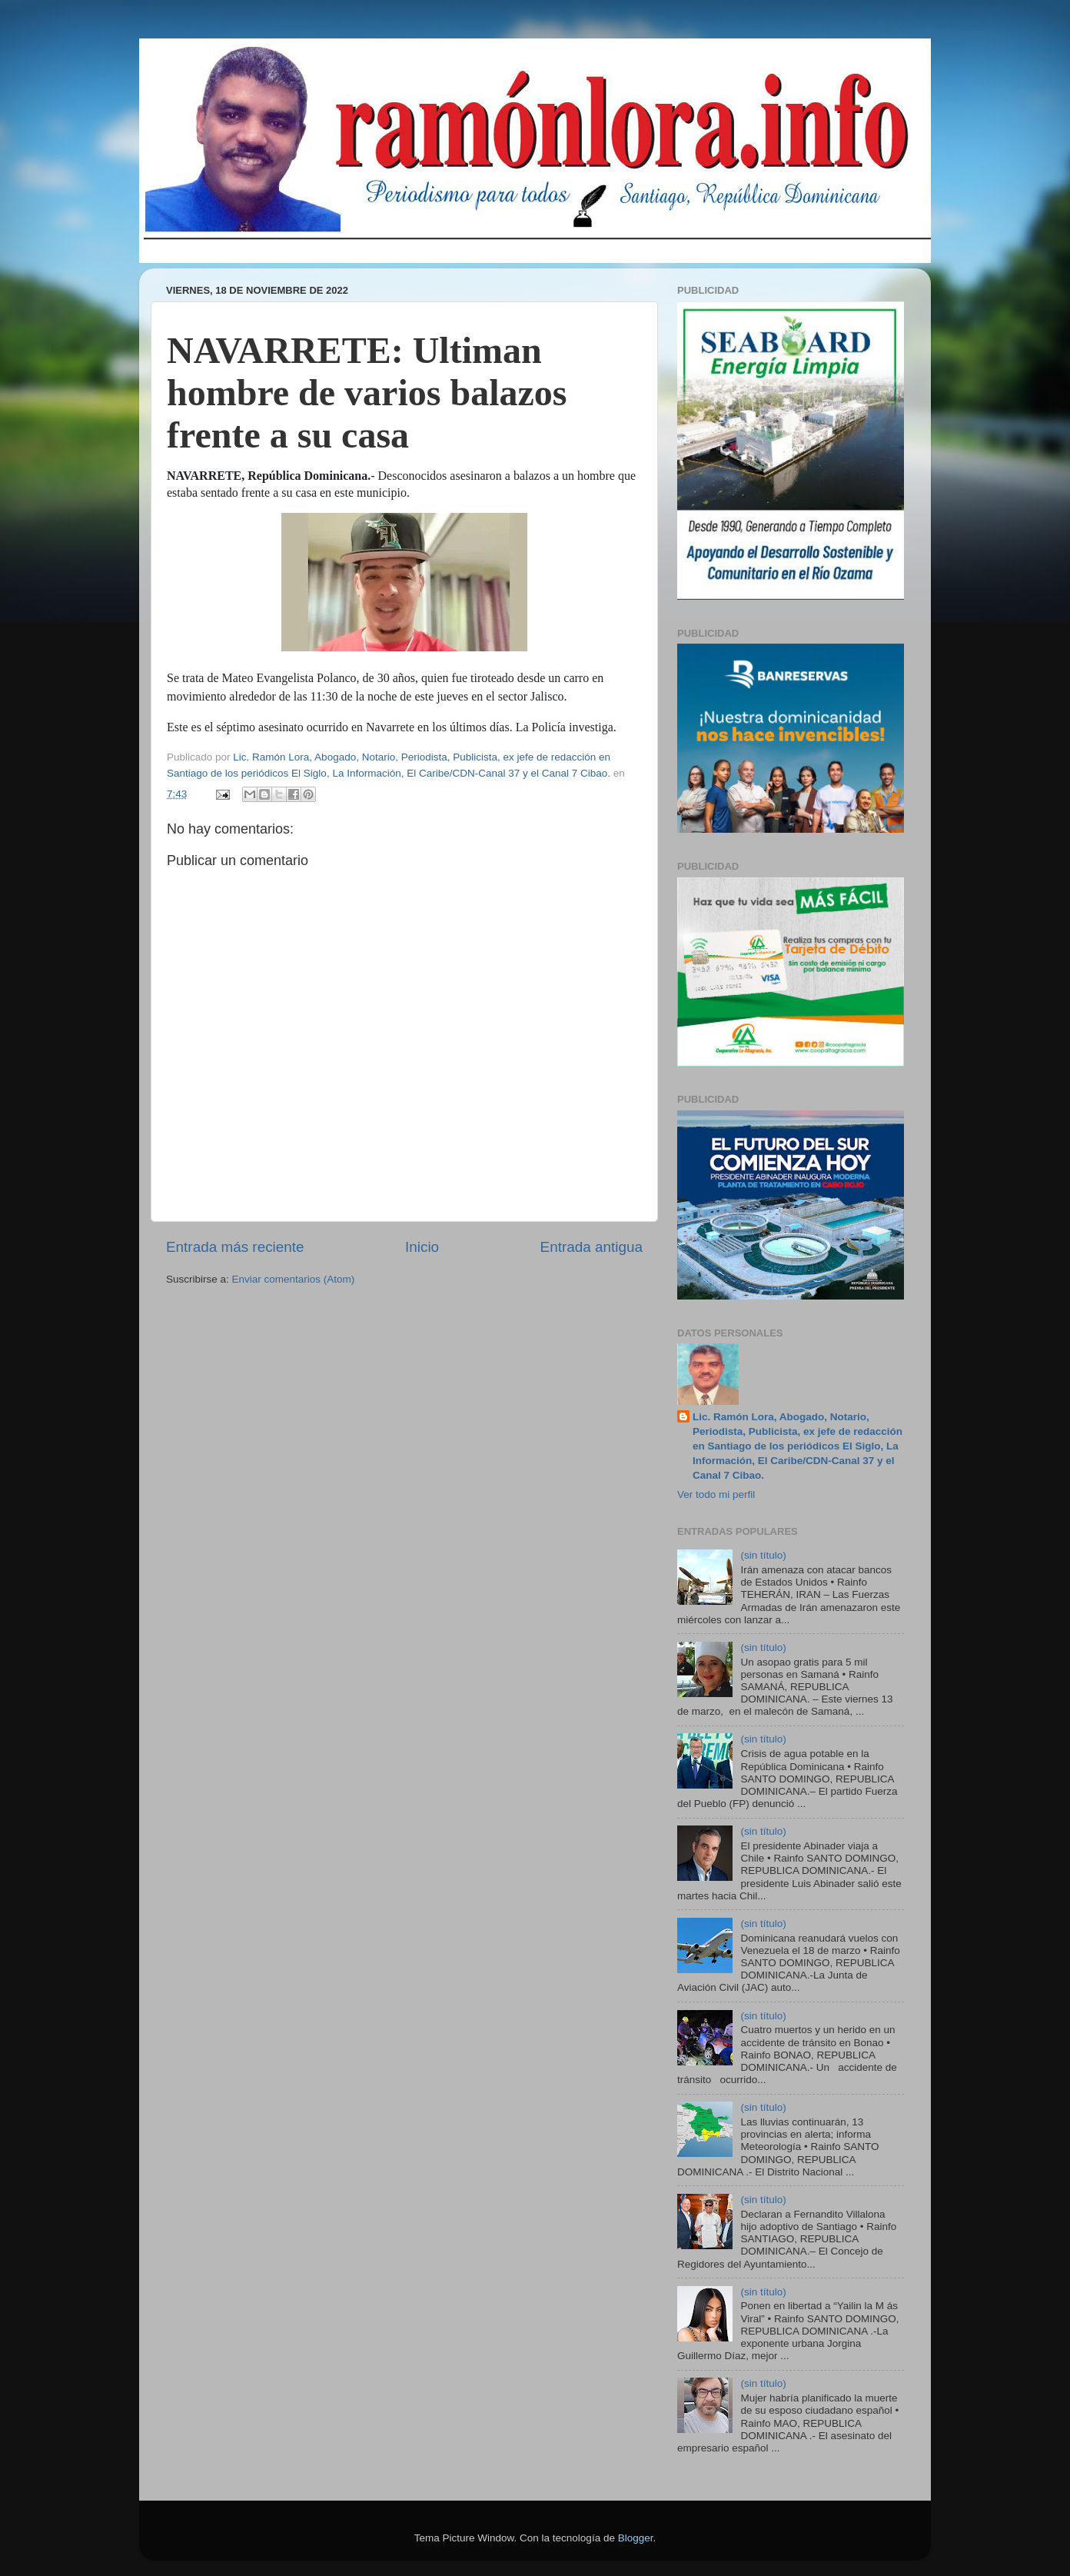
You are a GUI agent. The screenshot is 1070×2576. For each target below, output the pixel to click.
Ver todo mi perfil (716, 1494)
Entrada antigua (591, 1247)
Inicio (422, 1247)
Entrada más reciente (235, 1247)
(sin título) (763, 1555)
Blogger (635, 2538)
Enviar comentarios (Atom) (293, 1279)
